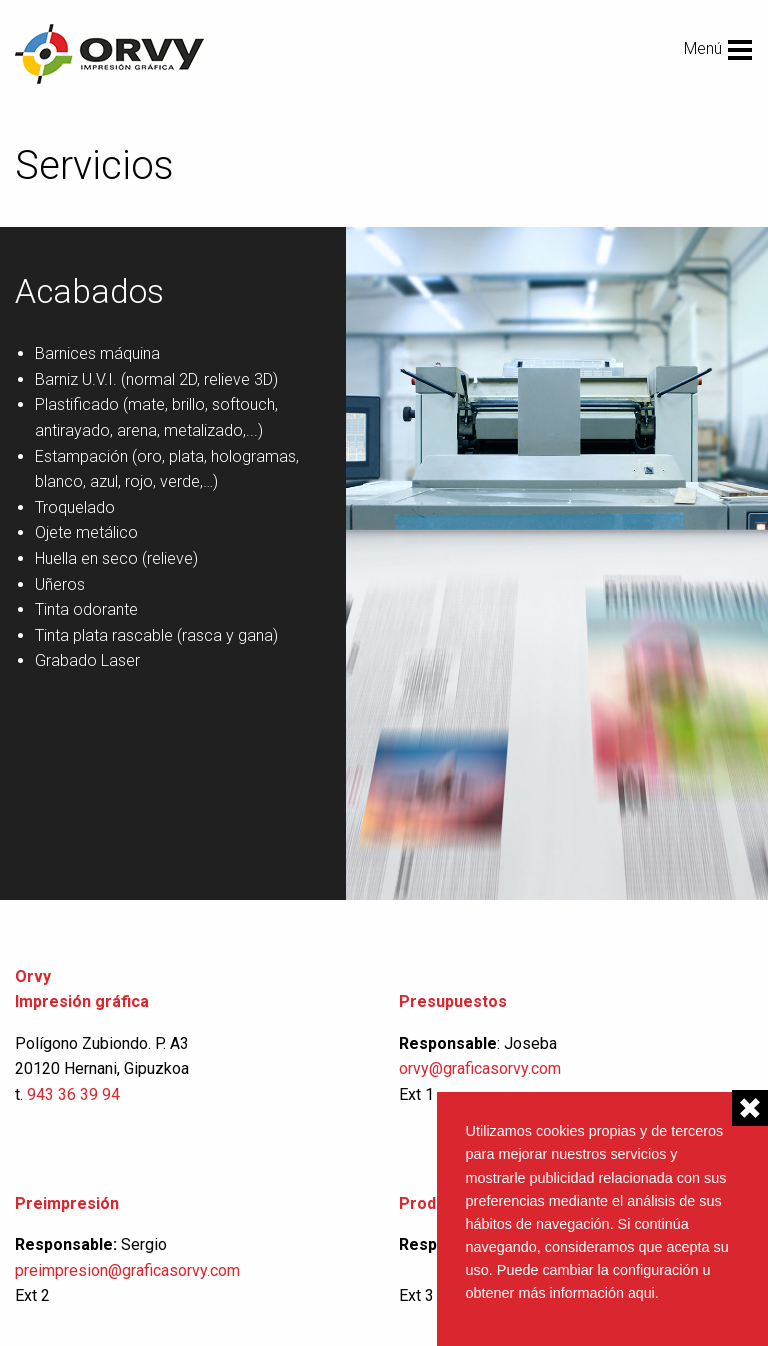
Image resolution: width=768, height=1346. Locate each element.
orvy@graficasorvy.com (482, 1068)
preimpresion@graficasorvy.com (127, 1270)
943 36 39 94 (73, 1094)
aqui (641, 1293)
